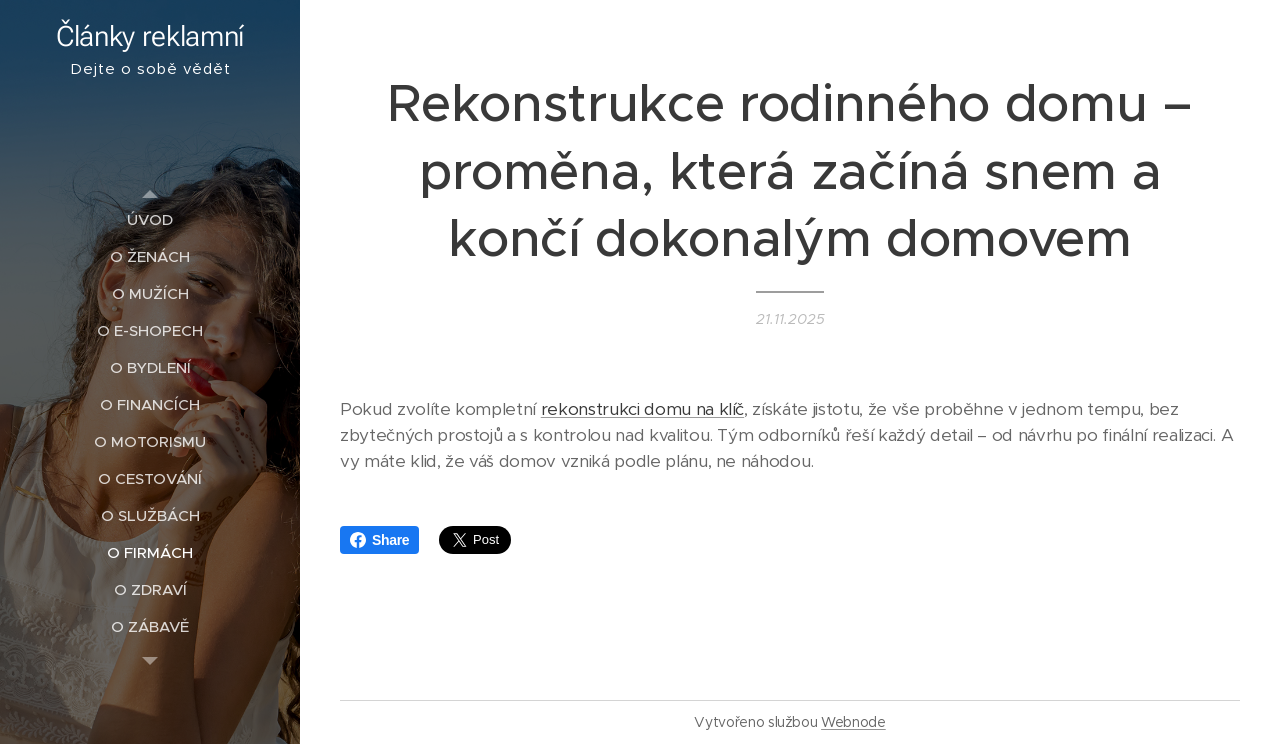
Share (379, 540)
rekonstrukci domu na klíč (642, 409)
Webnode (853, 722)
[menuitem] (150, 219)
